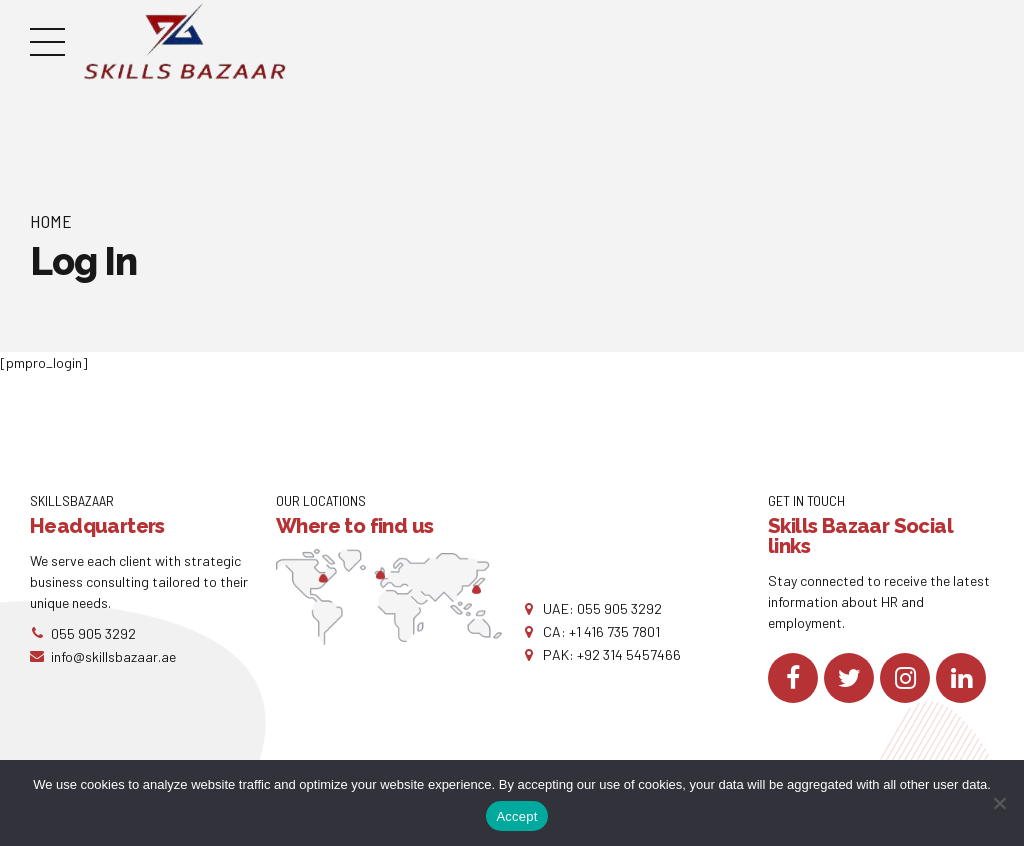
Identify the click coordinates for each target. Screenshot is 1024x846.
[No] (999, 803)
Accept (516, 816)
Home (51, 221)
